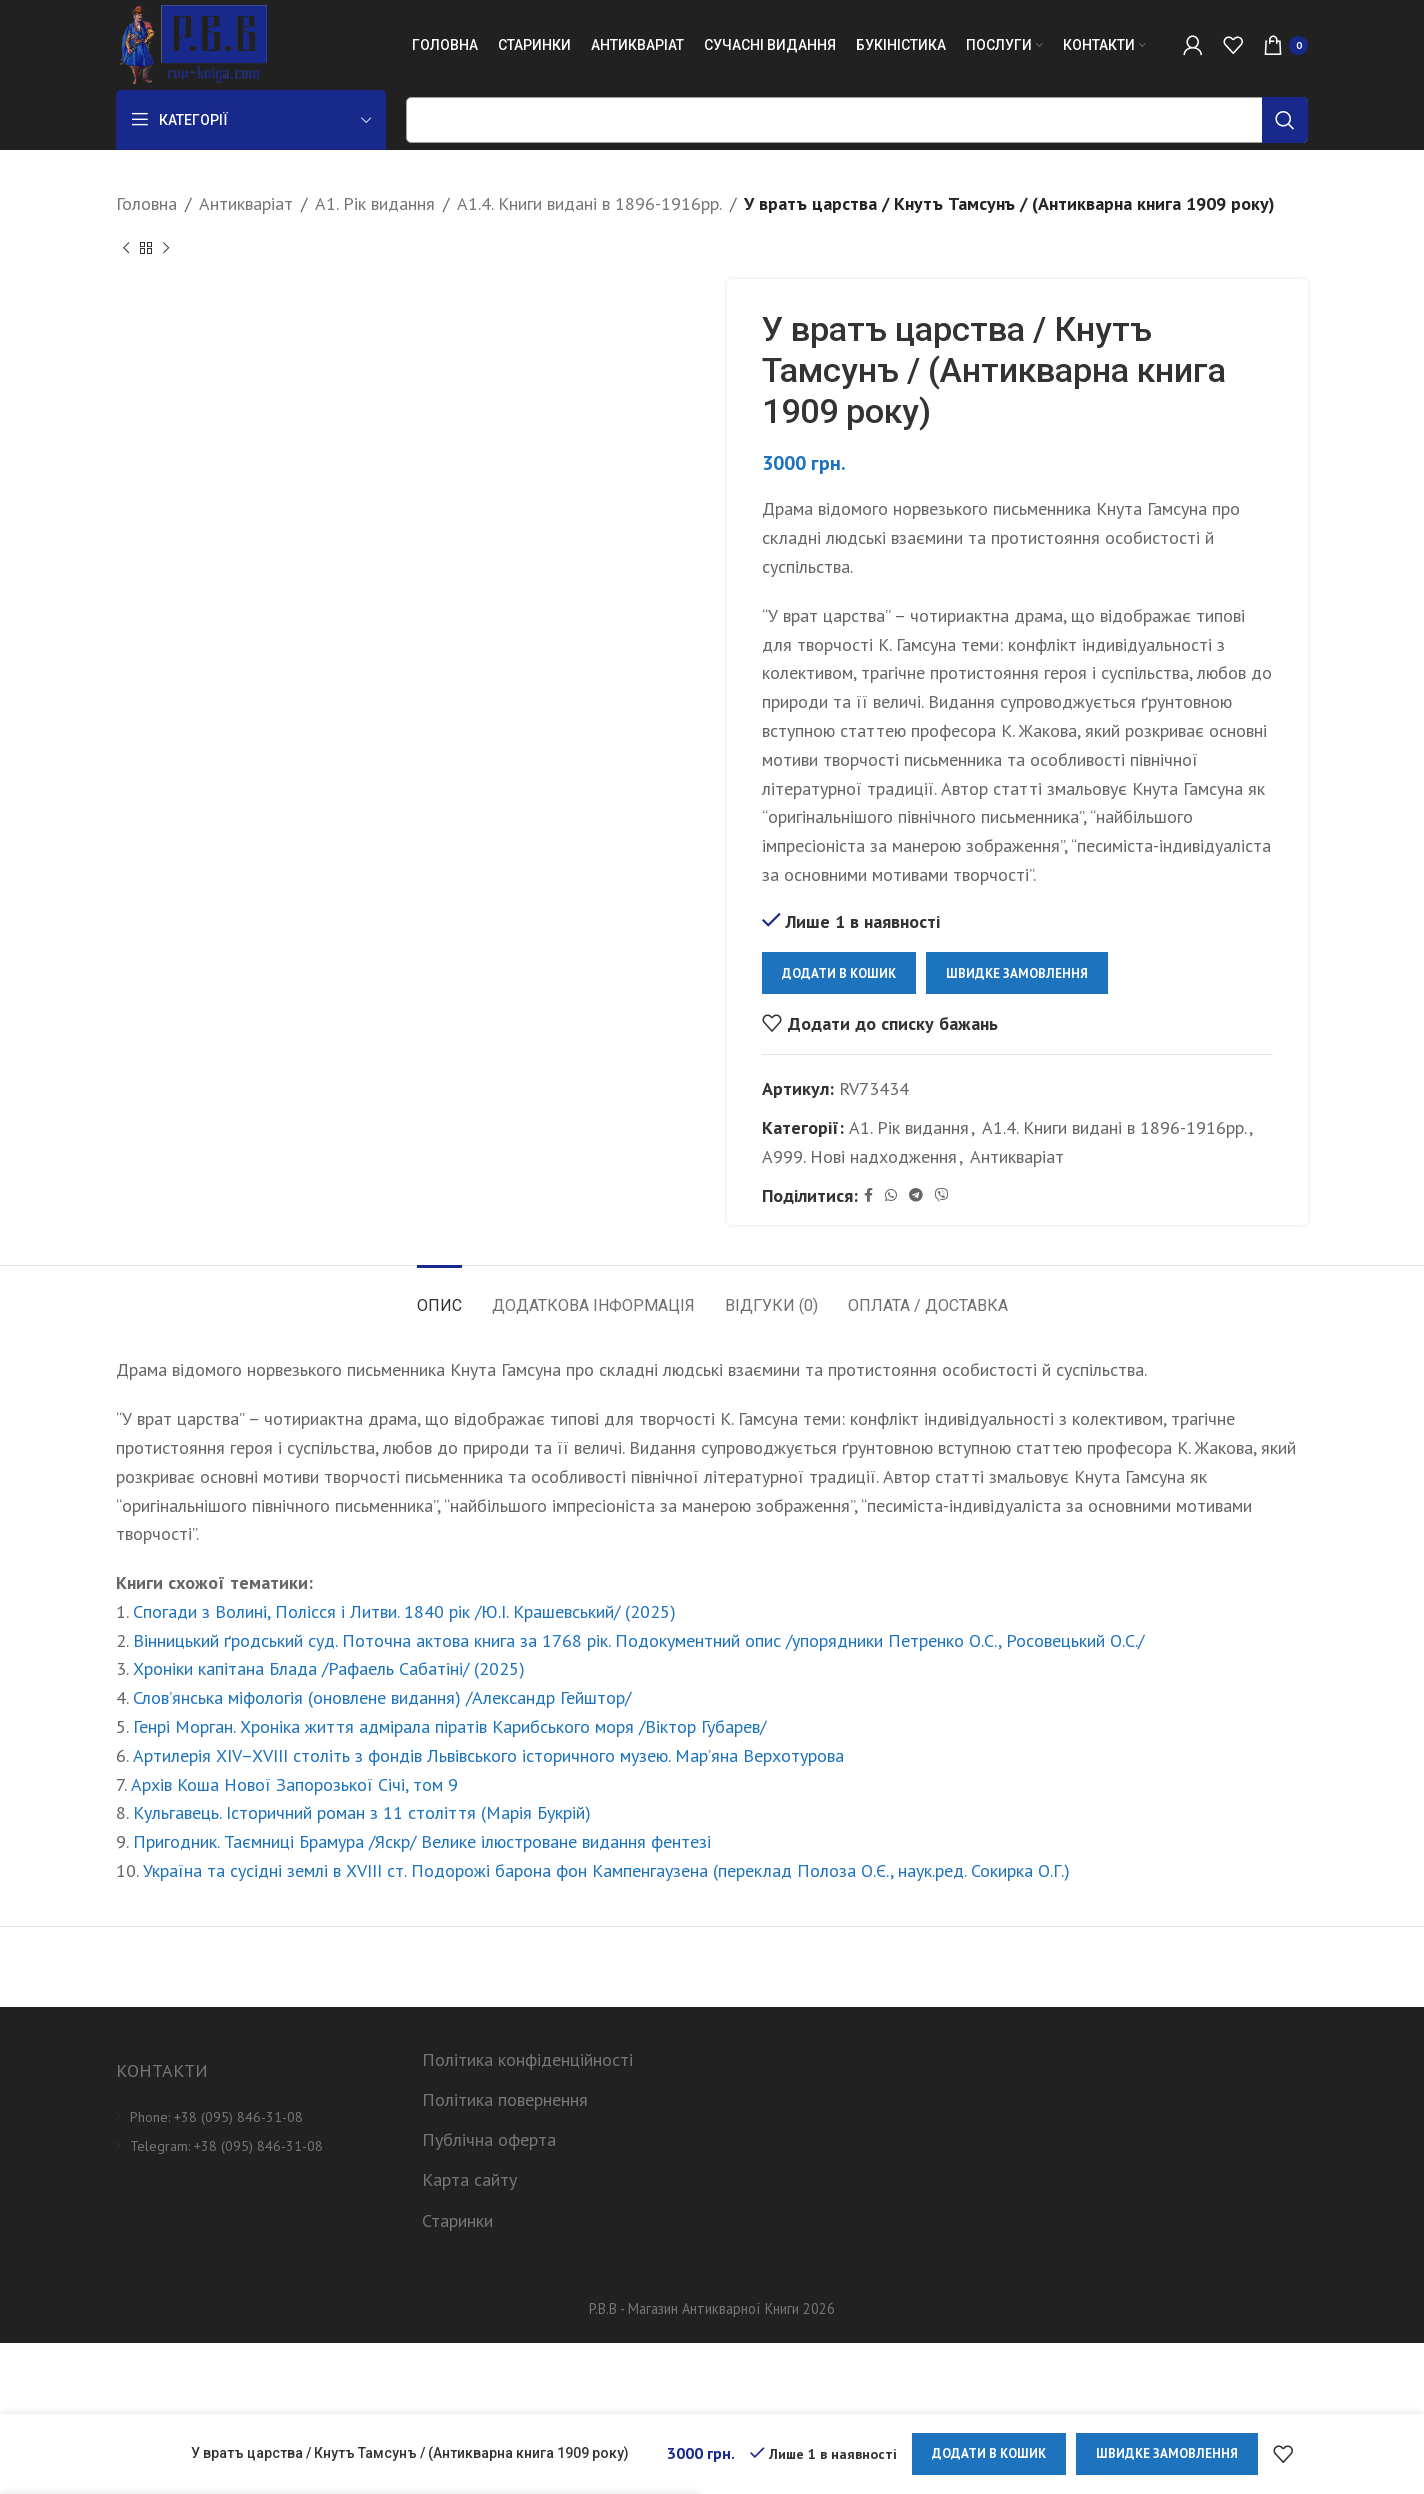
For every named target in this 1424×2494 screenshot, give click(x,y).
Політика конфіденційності (527, 2059)
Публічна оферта (489, 2139)
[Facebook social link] (868, 1195)
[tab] (439, 1295)
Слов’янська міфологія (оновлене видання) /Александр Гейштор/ (382, 1697)
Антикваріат (246, 203)
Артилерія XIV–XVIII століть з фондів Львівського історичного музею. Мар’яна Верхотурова (488, 1755)
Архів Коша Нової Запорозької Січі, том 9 (294, 1784)
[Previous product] (126, 249)
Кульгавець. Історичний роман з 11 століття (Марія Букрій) (362, 1812)
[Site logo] (191, 43)
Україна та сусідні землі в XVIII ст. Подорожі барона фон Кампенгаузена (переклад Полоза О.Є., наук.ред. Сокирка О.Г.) (606, 1870)
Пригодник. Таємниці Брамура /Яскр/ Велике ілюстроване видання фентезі (422, 1841)
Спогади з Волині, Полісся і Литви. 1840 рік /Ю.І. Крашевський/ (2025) (404, 1611)
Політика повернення (505, 2099)
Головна (146, 203)
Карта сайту (469, 2179)
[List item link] (254, 2117)
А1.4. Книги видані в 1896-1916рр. (589, 203)
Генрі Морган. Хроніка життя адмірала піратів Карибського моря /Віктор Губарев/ (449, 1726)
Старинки (457, 2220)
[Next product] (166, 249)
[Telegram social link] (916, 1195)
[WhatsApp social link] (891, 1195)
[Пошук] (857, 120)
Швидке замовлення (1017, 972)
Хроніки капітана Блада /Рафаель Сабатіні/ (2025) (329, 1668)
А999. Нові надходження (859, 1156)
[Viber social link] (942, 1195)
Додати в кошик (839, 972)
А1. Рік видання (375, 203)
